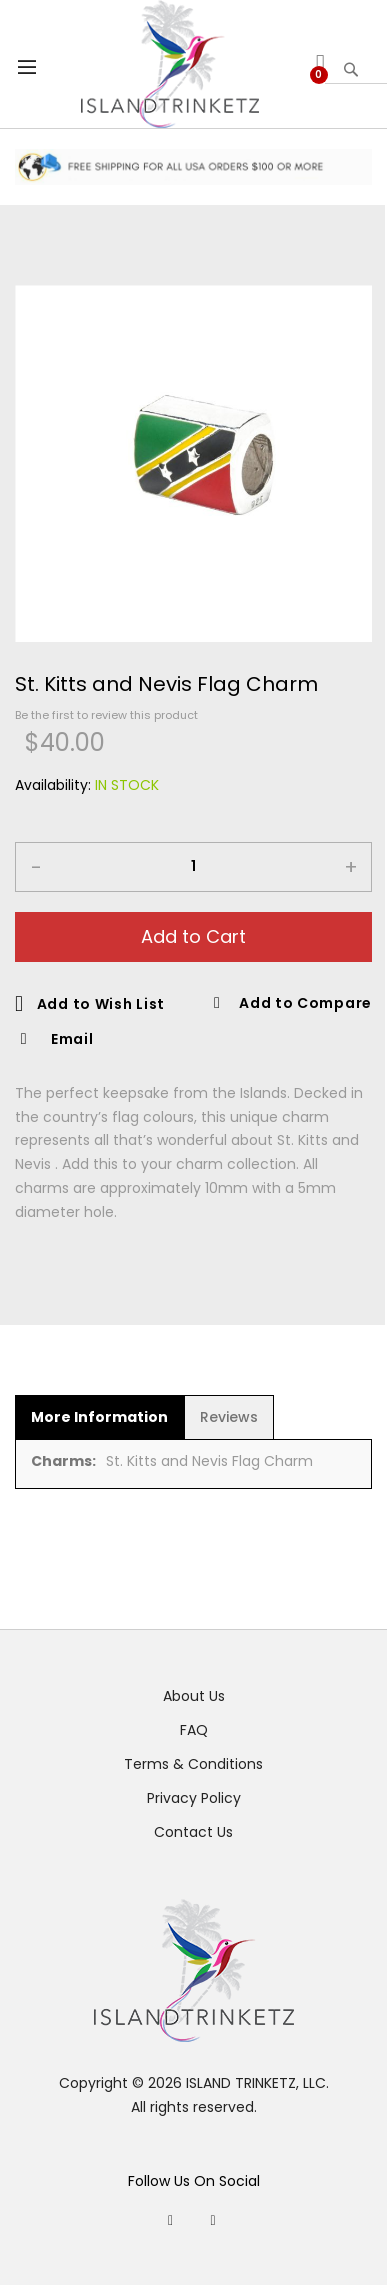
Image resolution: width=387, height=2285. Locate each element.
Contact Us (193, 1832)
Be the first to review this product (106, 715)
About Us (194, 1696)
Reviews (229, 1417)
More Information (99, 1417)
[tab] (99, 1417)
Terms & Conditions (193, 1764)
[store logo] (170, 64)
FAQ (194, 1730)
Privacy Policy (194, 1798)
